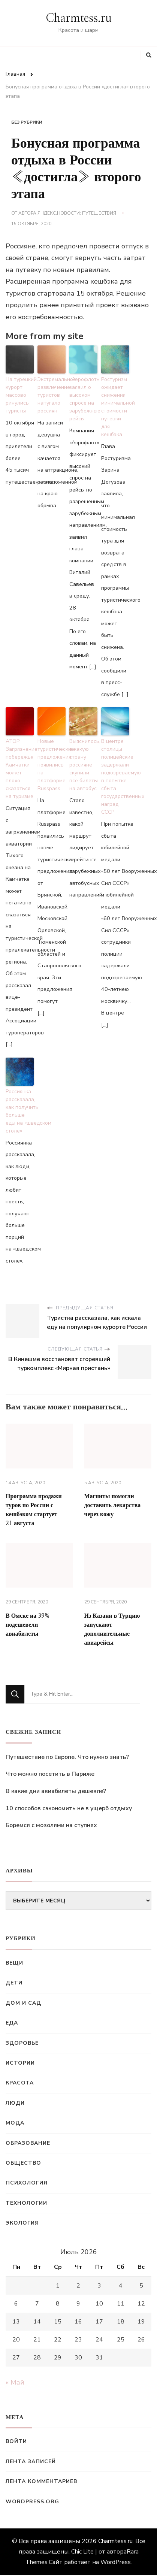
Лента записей (31, 2461)
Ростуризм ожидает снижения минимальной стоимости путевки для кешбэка (115, 407)
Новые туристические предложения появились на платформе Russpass (51, 765)
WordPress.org (32, 2501)
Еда (12, 2022)
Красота (20, 2082)
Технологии (26, 2203)
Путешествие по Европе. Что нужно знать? (67, 1757)
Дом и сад (23, 2003)
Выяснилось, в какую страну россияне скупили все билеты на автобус (83, 765)
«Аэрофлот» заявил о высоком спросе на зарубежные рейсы (83, 399)
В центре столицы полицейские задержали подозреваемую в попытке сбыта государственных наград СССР (115, 777)
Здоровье (22, 2043)
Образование (28, 2143)
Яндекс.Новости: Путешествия (76, 213)
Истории (20, 2062)
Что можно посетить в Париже (50, 1774)
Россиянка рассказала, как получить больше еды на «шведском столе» (20, 1111)
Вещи (14, 1962)
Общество (23, 2163)
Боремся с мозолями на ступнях (51, 1825)
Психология (27, 2182)
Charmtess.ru (79, 18)
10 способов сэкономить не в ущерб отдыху (69, 1808)
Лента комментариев (41, 2481)
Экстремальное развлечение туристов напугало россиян (51, 395)
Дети (14, 1982)
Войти (16, 2441)
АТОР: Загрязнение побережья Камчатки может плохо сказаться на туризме (20, 769)
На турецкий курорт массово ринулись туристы (20, 395)
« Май (15, 2382)
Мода (15, 2122)
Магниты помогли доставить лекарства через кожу (112, 1505)
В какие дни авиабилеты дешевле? (56, 1791)
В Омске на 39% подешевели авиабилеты (27, 1625)
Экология (22, 2222)
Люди (15, 2103)
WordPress (115, 2562)
